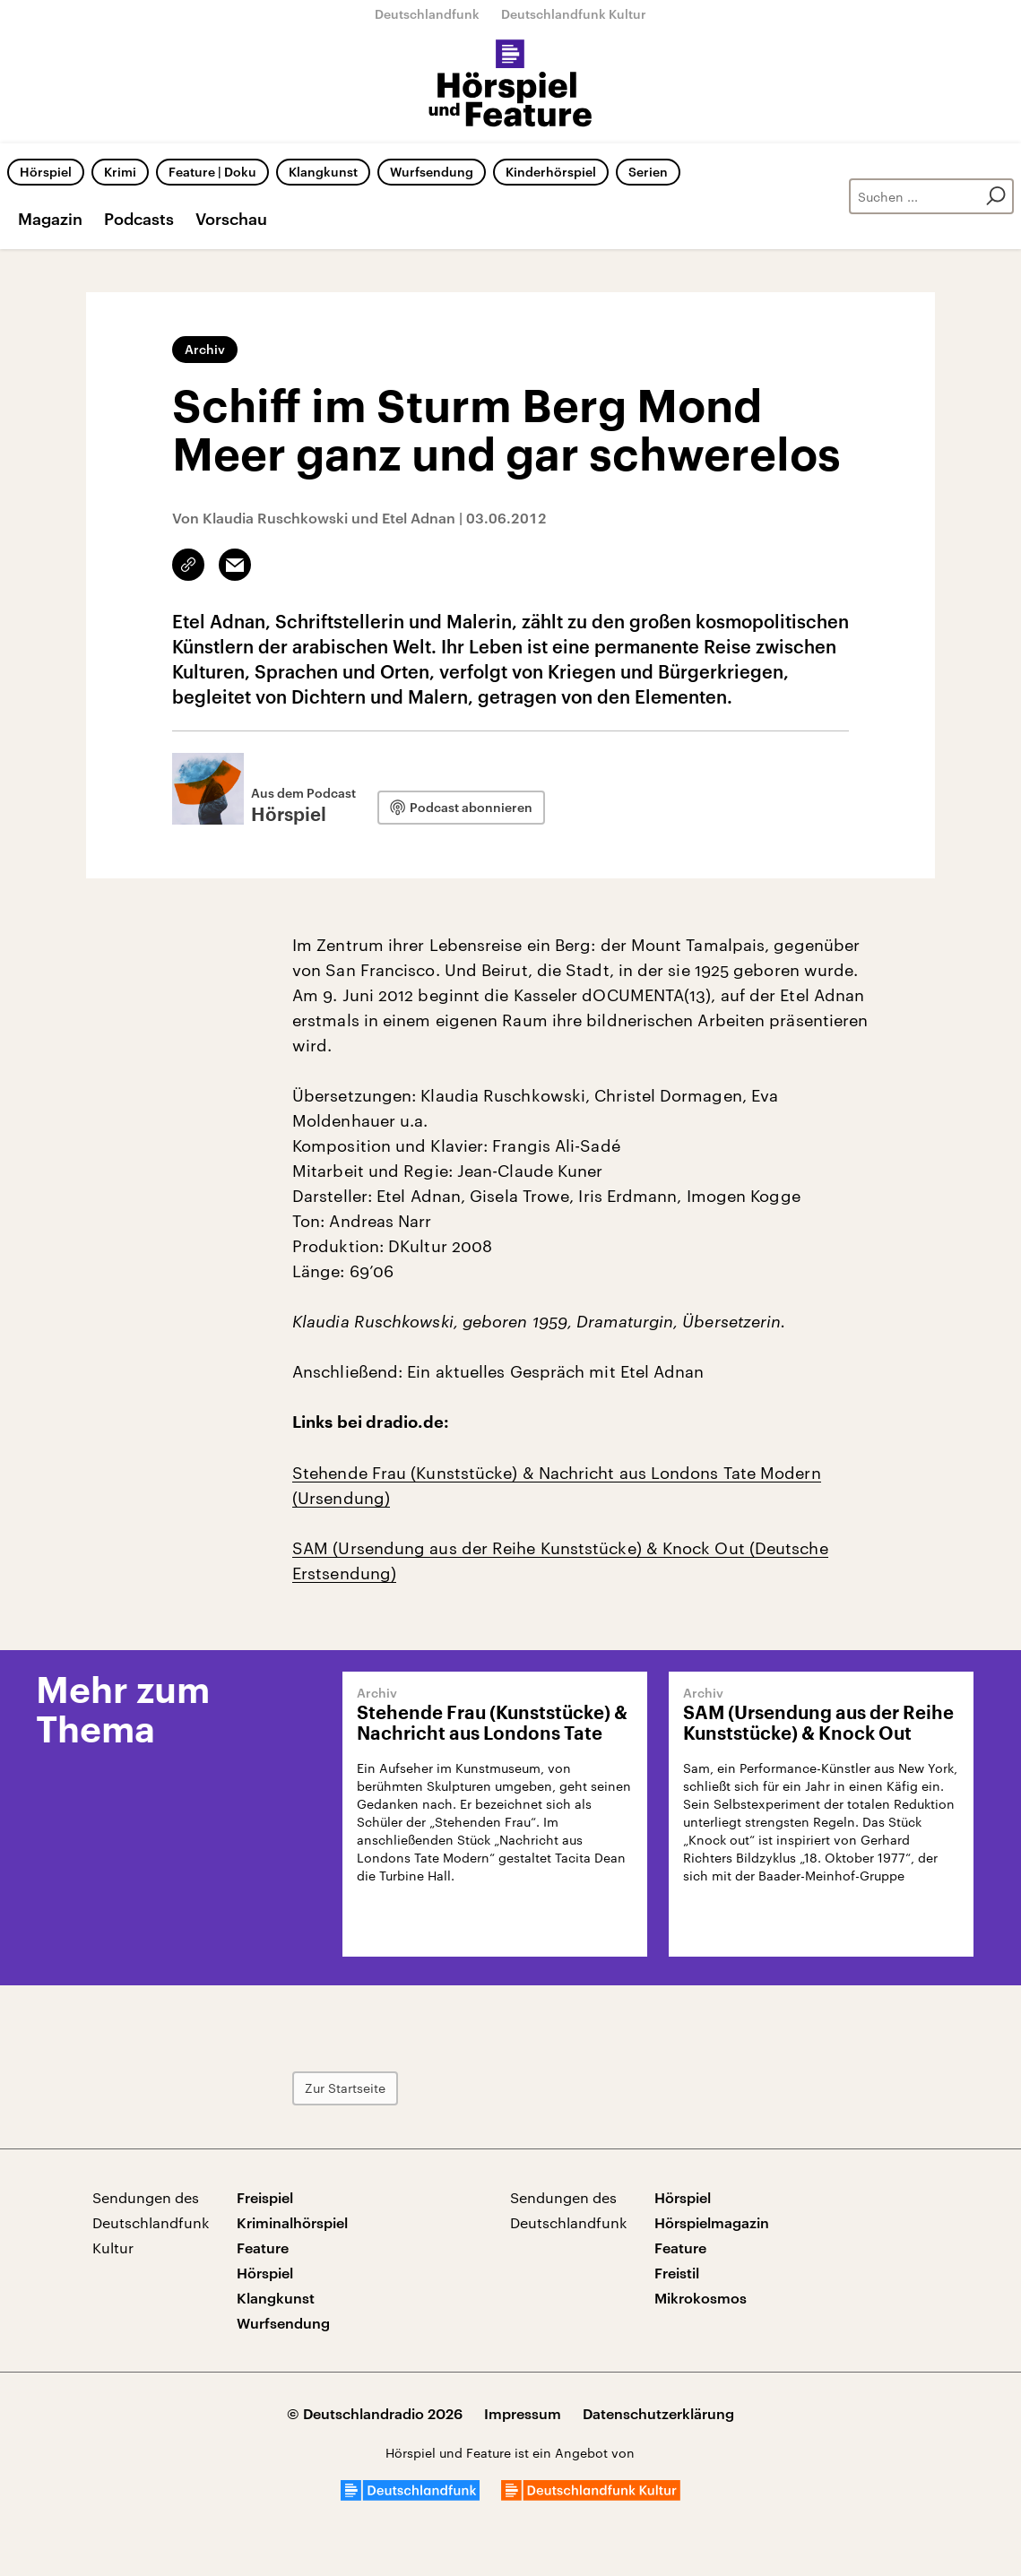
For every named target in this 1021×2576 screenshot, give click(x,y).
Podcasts (139, 219)
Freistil (676, 2272)
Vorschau (231, 219)
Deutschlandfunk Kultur (573, 14)
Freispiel (265, 2197)
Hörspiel (46, 171)
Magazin (50, 219)
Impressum (522, 2413)
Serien (648, 171)
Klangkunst (323, 171)
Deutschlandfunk (427, 14)
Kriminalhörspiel (292, 2222)
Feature (263, 2247)
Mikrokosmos (700, 2297)
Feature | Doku (212, 171)
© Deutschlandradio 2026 (375, 2413)
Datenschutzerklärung (658, 2413)
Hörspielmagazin (711, 2222)
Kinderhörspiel (551, 171)
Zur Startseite (345, 2088)
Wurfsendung (431, 171)
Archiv (205, 349)
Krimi (120, 171)
